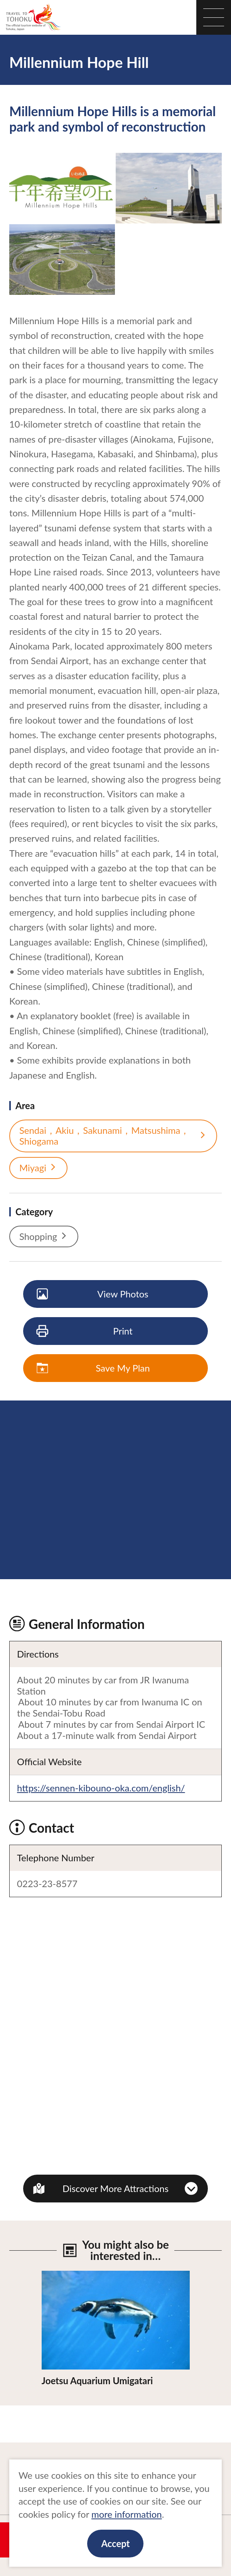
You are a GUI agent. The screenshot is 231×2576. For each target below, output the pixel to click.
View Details (67, 2276)
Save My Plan (94, 1368)
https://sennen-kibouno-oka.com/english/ (101, 1787)
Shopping (43, 1236)
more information (126, 2514)
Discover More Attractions (115, 2188)
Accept (115, 2543)
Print (85, 1331)
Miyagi (38, 1168)
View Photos (93, 1294)
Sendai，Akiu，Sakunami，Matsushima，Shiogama (113, 1136)
